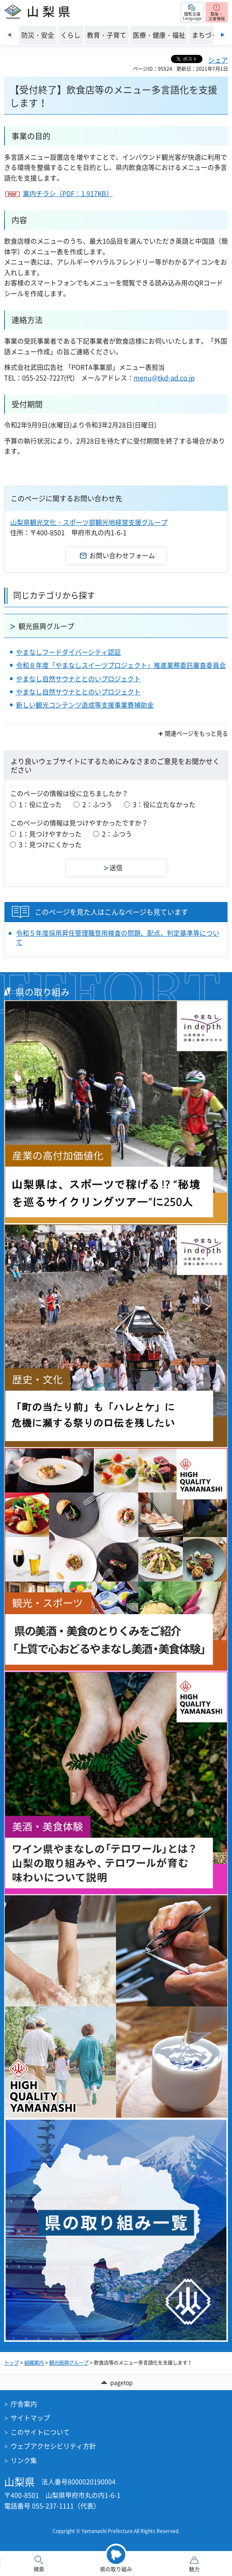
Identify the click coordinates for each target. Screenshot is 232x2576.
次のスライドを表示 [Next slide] (223, 35)
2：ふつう (97, 804)
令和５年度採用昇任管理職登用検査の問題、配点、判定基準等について (117, 937)
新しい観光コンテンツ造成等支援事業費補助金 (85, 705)
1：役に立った (40, 804)
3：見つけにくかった (50, 844)
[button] (192, 12)
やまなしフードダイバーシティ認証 (68, 652)
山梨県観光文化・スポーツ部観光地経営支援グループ (89, 522)
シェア (218, 60)
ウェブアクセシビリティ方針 (53, 2446)
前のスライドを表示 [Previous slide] (9, 35)
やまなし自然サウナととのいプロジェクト (78, 678)
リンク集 (24, 2460)
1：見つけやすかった (50, 834)
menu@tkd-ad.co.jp (164, 377)
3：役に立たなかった (164, 804)
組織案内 (34, 2362)
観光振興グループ (46, 625)
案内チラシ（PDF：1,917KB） (68, 193)
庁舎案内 (24, 2404)
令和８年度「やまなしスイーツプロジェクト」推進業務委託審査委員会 (121, 665)
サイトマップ (30, 2417)
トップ (11, 2362)
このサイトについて (40, 2432)
